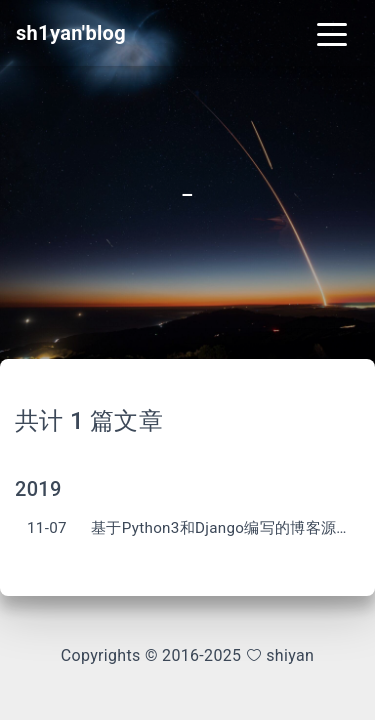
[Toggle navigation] (332, 33)
